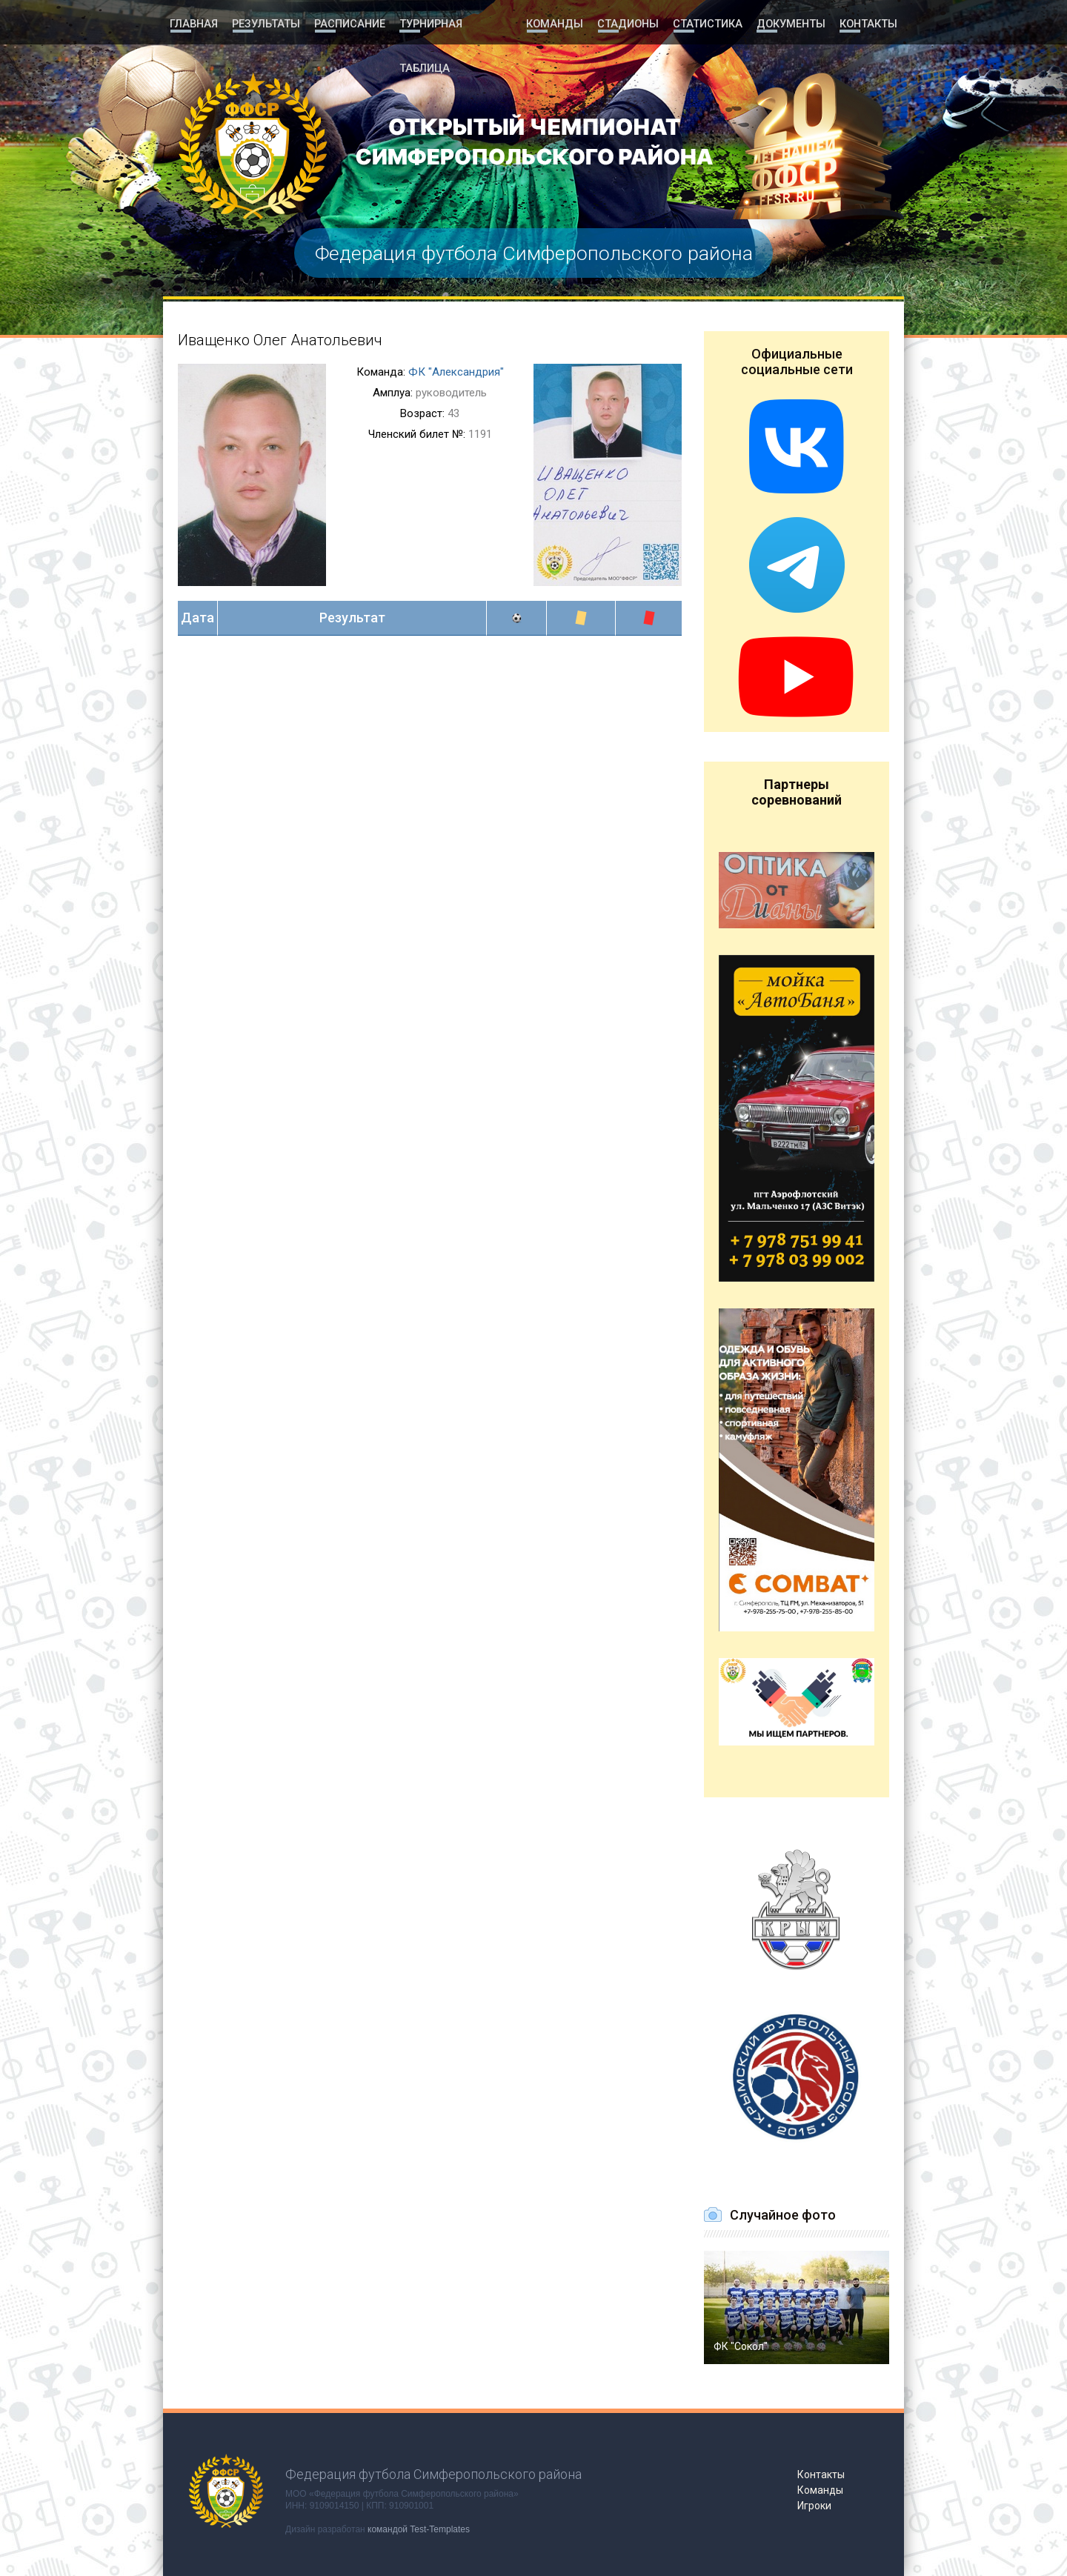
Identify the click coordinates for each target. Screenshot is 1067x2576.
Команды (555, 24)
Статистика (707, 24)
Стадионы (629, 24)
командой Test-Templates (419, 2529)
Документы (790, 24)
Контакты (867, 24)
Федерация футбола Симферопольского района (533, 253)
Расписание (349, 24)
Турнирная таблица (456, 24)
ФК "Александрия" (456, 372)
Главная (193, 24)
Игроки (814, 2506)
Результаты (266, 24)
